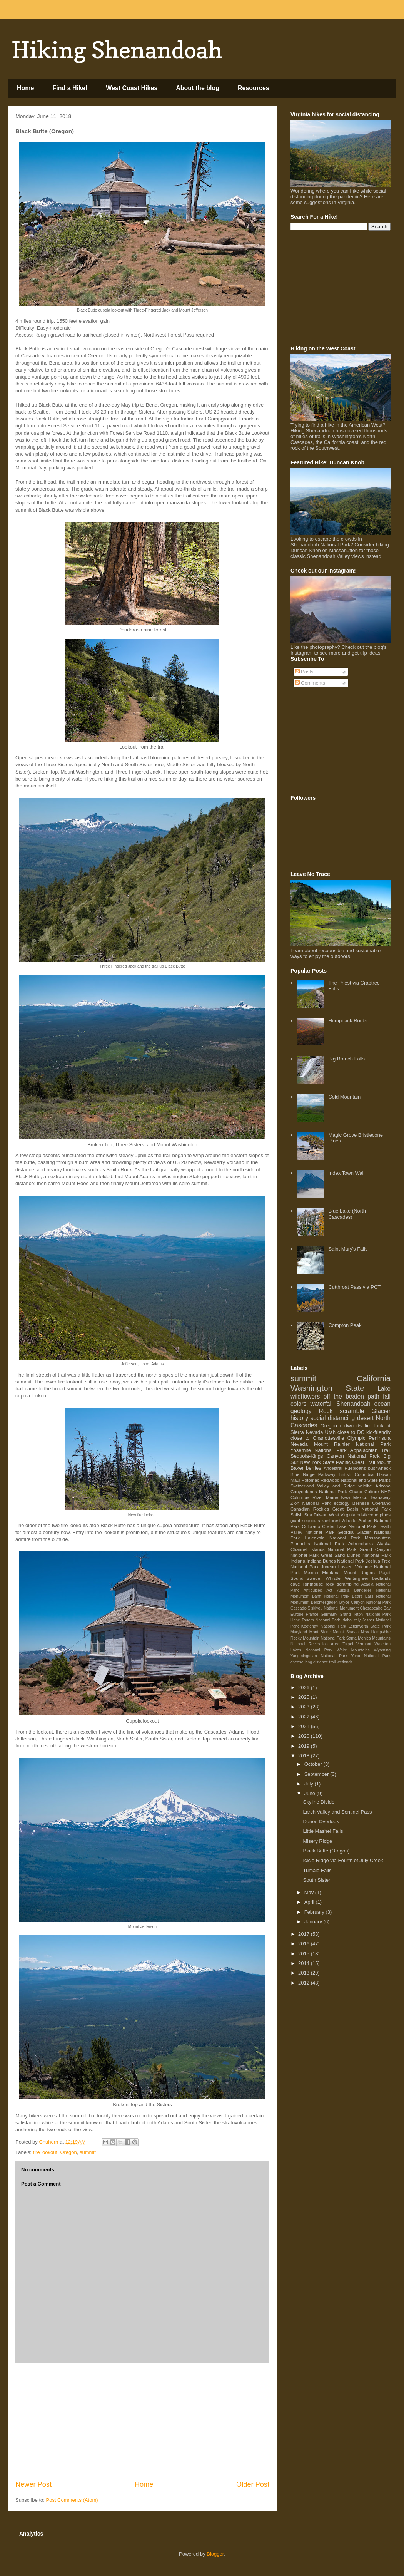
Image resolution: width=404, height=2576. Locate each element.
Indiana (297, 1560)
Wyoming (382, 1650)
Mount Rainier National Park (352, 1444)
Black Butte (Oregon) (326, 1851)
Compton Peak (344, 1325)
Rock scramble (341, 1411)
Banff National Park (330, 1596)
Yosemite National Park (318, 1450)
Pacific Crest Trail (355, 1462)
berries (313, 1468)
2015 (304, 1953)
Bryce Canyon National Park (365, 1602)
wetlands (344, 1662)
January (314, 1921)
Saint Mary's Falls (347, 1249)
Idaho (347, 1620)
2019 (304, 1746)
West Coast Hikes (131, 88)
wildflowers (305, 1396)
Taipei (347, 1644)
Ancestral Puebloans (345, 1468)
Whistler (334, 1578)
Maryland (298, 1632)
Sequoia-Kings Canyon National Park (335, 1456)
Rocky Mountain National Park (317, 1638)
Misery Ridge (317, 1841)
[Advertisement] (142, 2421)
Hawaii (384, 1474)
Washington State (327, 1387)
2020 (304, 1736)
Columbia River (306, 1497)
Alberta (349, 1520)
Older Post (252, 2484)
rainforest (331, 1520)
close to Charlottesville (317, 1438)
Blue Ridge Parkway (312, 1474)
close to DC (350, 1432)
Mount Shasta (346, 1632)
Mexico (311, 1572)
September (317, 1774)
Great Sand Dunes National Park (356, 1555)
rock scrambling (342, 1583)
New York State (317, 1462)
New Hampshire (376, 1632)
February (315, 1912)
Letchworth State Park (370, 1626)
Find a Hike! (69, 88)
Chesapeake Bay (375, 1608)
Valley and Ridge (336, 1485)
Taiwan (320, 1514)
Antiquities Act (318, 1590)
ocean (382, 1403)
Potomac (310, 1479)
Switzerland (302, 1485)
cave (295, 1583)
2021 (304, 1726)
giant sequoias (305, 1520)
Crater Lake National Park (349, 1526)
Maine (332, 1497)
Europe (297, 1614)
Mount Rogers (359, 1572)
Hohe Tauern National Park (315, 1620)
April (310, 1902)
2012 (304, 1983)
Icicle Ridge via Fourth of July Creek (343, 1860)
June (310, 1793)
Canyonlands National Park (318, 1491)
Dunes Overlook (321, 1821)
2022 (304, 1717)
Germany (329, 1614)
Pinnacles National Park (317, 1543)
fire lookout (45, 2152)
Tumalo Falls (317, 1870)
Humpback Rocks (347, 1020)
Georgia (345, 1531)
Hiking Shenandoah (117, 50)
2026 (304, 1687)
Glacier (381, 1411)
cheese (297, 1662)
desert (365, 1418)
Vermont (363, 1644)
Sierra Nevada (306, 1432)
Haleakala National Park (332, 1537)
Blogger (215, 2554)
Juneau (328, 1566)
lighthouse (312, 1583)
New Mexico (354, 1497)
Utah (330, 1432)
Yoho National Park (371, 1656)
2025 (304, 1697)
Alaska (384, 1543)
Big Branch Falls (346, 1059)
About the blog (197, 88)
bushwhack (379, 1468)
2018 (304, 1756)
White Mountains (353, 1650)
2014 (304, 1963)
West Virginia (342, 1514)
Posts (304, 672)
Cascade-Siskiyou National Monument (324, 1608)
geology (301, 1411)
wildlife (365, 1485)
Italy (357, 1620)
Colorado (311, 1526)
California (374, 1378)
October (314, 1764)
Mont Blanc (320, 1632)
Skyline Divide (318, 1802)
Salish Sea (301, 1514)
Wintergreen (357, 1578)
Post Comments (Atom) (72, 2500)
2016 (304, 1943)
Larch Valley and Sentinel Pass (337, 1812)
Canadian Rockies (309, 1508)
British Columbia (356, 1474)
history (299, 1418)
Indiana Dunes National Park (335, 1560)
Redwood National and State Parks (356, 1479)
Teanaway (380, 1497)
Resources (253, 88)
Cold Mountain (344, 1097)
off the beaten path (351, 1396)
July (309, 1784)
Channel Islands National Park (323, 1549)
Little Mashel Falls (323, 1831)
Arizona (383, 1485)
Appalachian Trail (370, 1450)
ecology (341, 1503)
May (309, 1892)
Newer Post (33, 2484)
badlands (381, 1578)
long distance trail (320, 1662)
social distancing (333, 1418)
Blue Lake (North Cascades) (347, 1214)
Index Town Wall (346, 1173)
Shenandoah (353, 1403)
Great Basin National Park (361, 1508)
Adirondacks (360, 1543)
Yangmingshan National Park (318, 1656)
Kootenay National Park (323, 1626)
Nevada (299, 1444)
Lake (384, 1388)
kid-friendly (378, 1432)
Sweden (314, 1578)
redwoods (351, 1426)
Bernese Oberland (371, 1503)
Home (25, 88)
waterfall (321, 1403)
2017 (304, 1934)
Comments (310, 683)
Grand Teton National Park (365, 1614)
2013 (304, 1973)
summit (88, 2152)
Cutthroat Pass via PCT (354, 1287)
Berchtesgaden (324, 1602)
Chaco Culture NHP (370, 1491)
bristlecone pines (374, 1514)
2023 (304, 1707)
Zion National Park (310, 1503)
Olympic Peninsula (369, 1438)
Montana (330, 1572)
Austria (343, 1590)
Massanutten (378, 1537)
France (312, 1614)
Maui (295, 1479)
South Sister (316, 1880)
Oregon (68, 2152)
